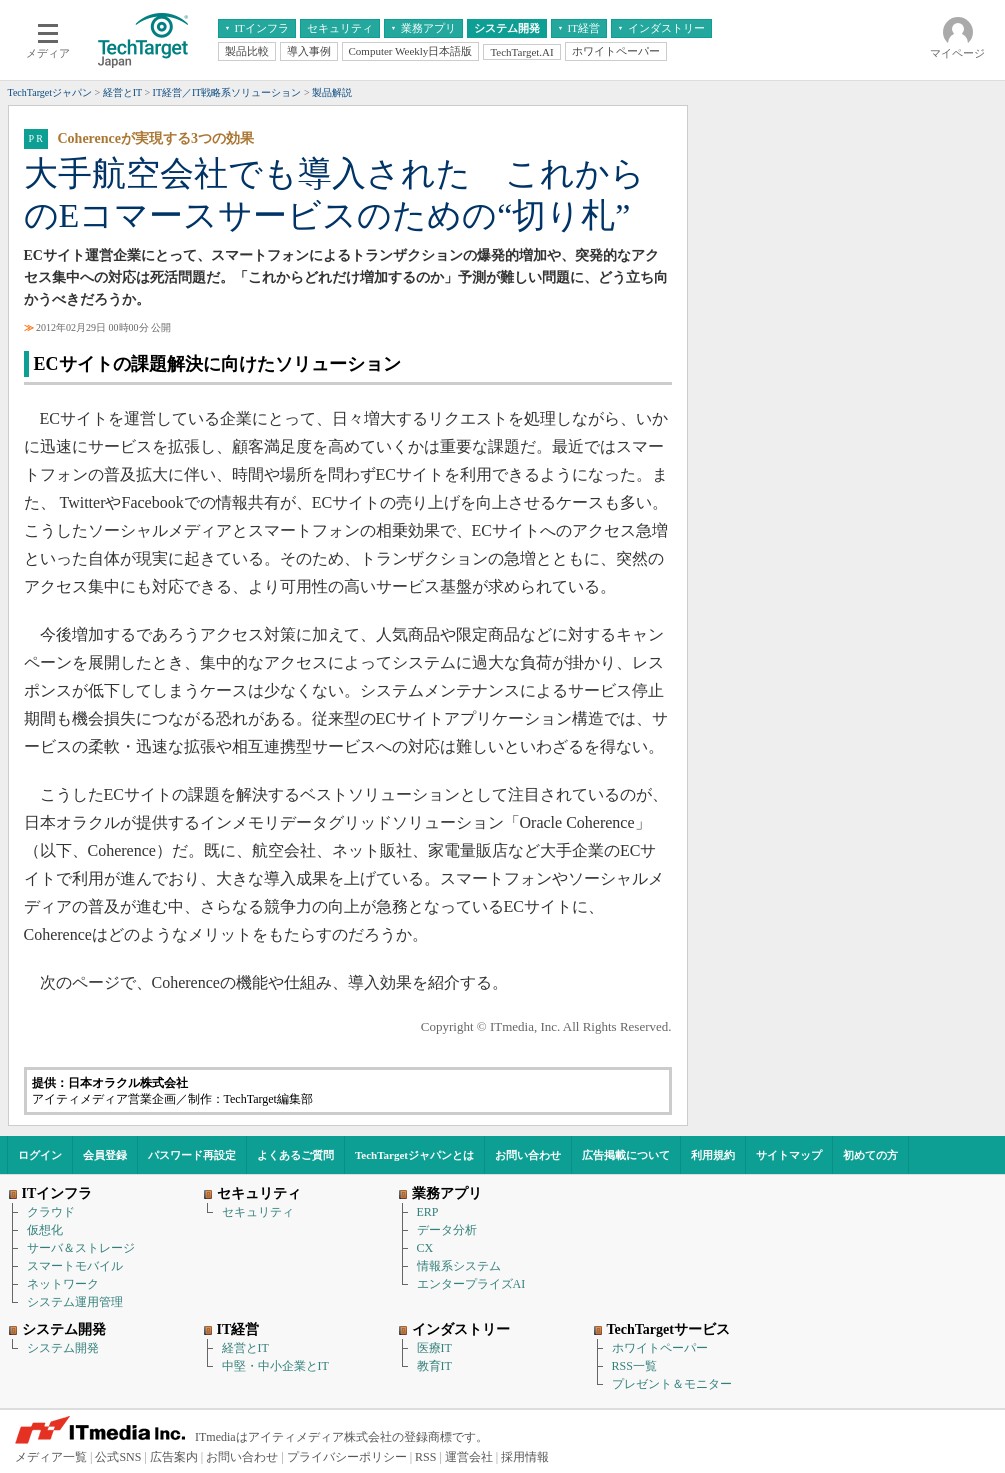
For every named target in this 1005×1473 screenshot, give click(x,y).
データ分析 (447, 1230)
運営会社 (469, 1457)
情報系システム (459, 1266)
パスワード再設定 (192, 1155)
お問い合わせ (528, 1155)
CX (425, 1248)
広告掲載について (626, 1155)
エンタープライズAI (471, 1284)
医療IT (434, 1348)
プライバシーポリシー (347, 1457)
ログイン (40, 1155)
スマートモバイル (75, 1266)
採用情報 (525, 1457)
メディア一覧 (51, 1457)
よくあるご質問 (295, 1155)
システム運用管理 (75, 1302)
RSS (425, 1457)
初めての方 (870, 1155)
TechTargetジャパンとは (414, 1155)
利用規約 (713, 1155)
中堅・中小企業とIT (275, 1366)
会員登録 (105, 1155)
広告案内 (174, 1457)
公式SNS (118, 1457)
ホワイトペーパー (660, 1348)
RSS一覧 (634, 1366)
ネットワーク (63, 1284)
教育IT (434, 1366)
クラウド (51, 1212)
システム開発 (63, 1348)
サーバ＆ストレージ (81, 1248)
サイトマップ (789, 1155)
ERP (428, 1212)
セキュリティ (258, 1212)
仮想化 (45, 1230)
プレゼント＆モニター (672, 1384)
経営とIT (245, 1348)
